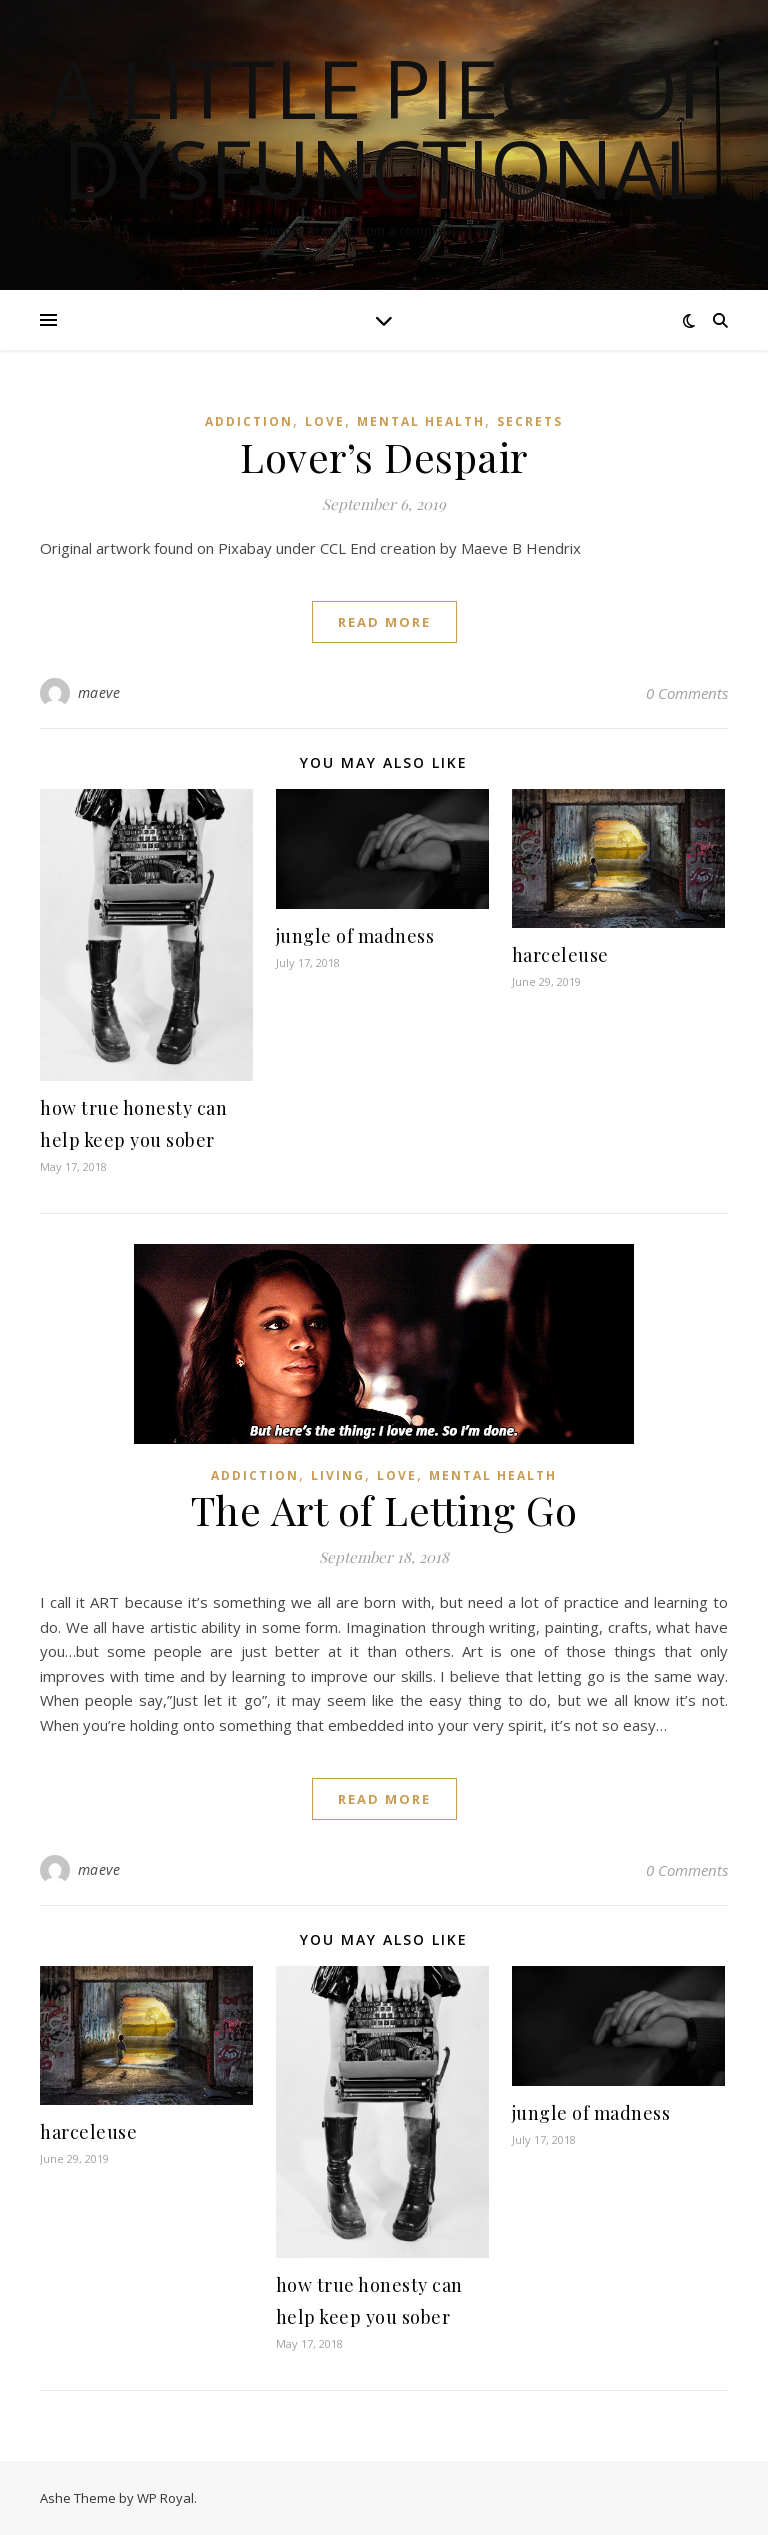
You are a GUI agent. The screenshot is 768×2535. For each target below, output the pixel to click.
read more (384, 622)
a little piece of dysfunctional (384, 128)
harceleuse (560, 955)
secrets (530, 421)
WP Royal (165, 2498)
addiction (249, 421)
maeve (99, 692)
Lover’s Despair (384, 456)
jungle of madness (355, 936)
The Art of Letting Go (384, 1509)
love (325, 421)
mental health (421, 421)
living (338, 1475)
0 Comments (687, 693)
